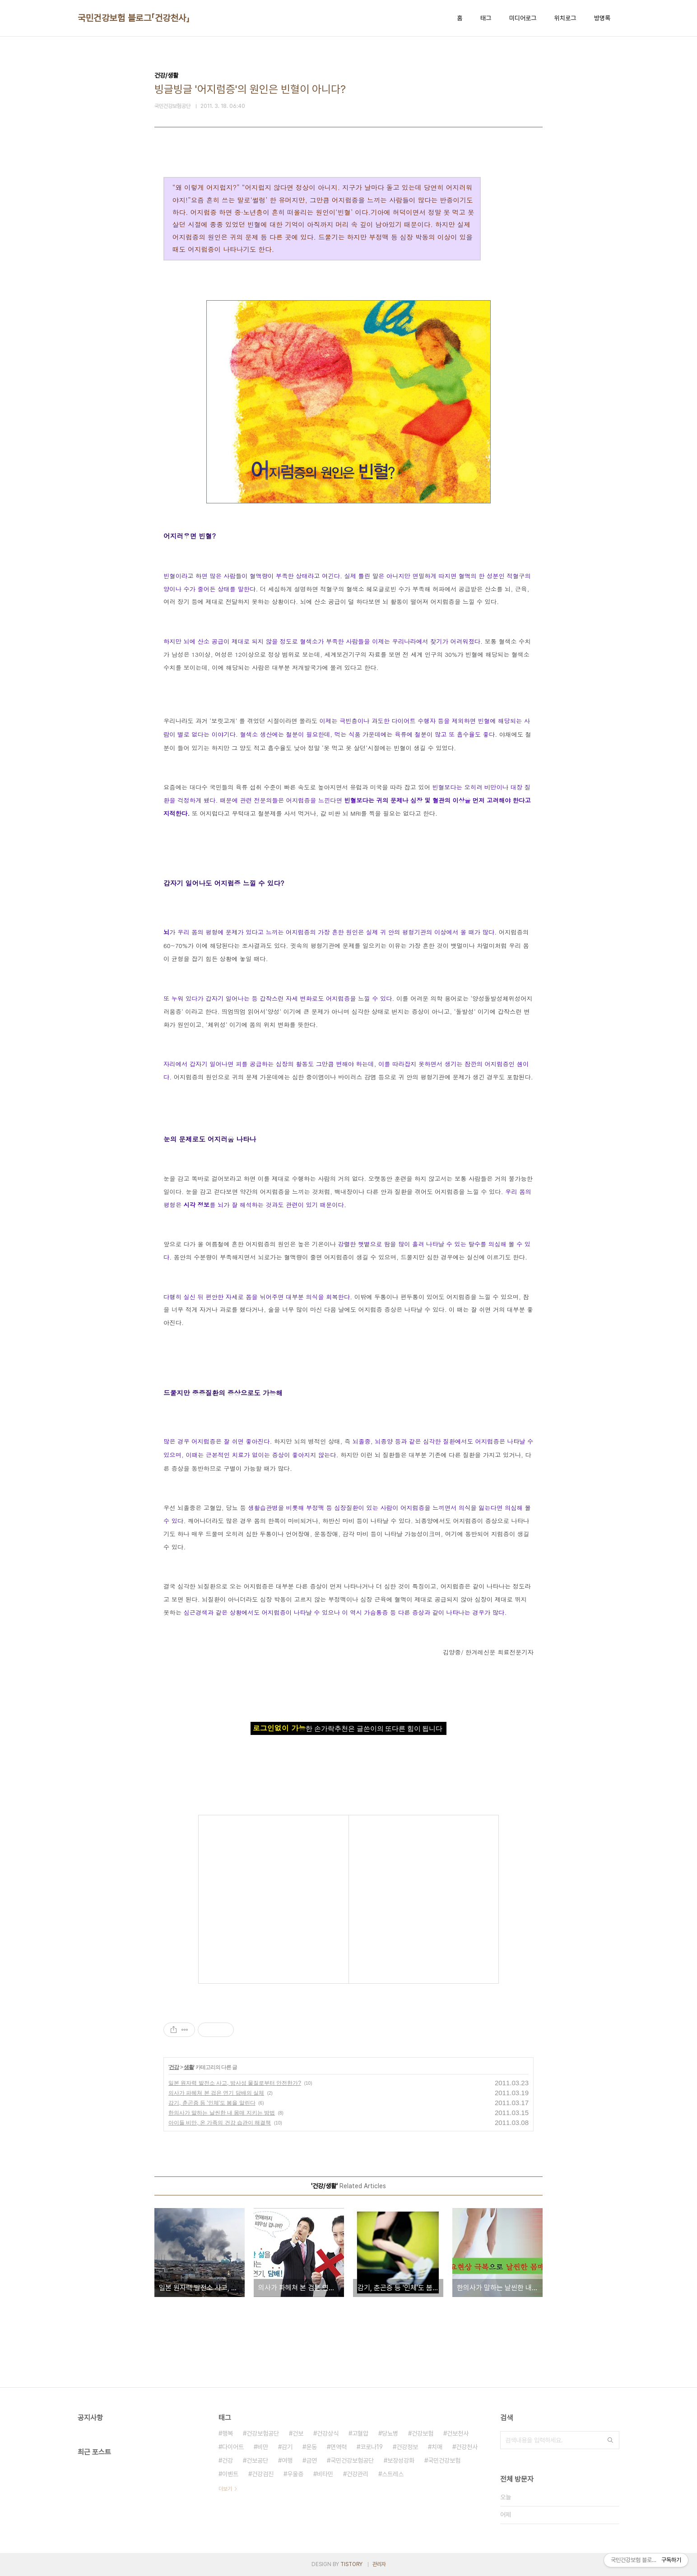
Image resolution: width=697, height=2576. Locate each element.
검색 (610, 2440)
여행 (287, 2460)
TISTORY (351, 2564)
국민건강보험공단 (352, 2460)
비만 (262, 2446)
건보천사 (458, 2433)
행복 (227, 2433)
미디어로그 (522, 18)
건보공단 (257, 2460)
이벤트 (230, 2474)
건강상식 (328, 2433)
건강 (174, 2067)
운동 (311, 2446)
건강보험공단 (262, 2433)
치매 (437, 2446)
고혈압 (360, 2433)
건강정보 (407, 2446)
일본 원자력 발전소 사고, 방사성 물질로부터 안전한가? (234, 2083)
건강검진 (263, 2474)
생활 (189, 2067)
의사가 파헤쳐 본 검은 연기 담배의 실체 (216, 2093)
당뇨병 (390, 2433)
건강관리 (357, 2474)
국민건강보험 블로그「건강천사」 (134, 18)
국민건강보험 (444, 2460)
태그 (485, 18)
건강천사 (467, 2446)
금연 (311, 2460)
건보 (298, 2433)
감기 (287, 2446)
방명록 (602, 18)
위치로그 (565, 18)
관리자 (379, 2564)
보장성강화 (400, 2460)
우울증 (295, 2474)
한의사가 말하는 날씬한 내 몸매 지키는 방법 (221, 2113)
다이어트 (233, 2446)
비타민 (325, 2474)
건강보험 (422, 2433)
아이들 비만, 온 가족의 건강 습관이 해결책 (219, 2123)
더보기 (225, 2489)
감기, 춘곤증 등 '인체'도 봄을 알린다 (212, 2103)
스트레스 (393, 2474)
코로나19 (371, 2446)
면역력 (338, 2446)
